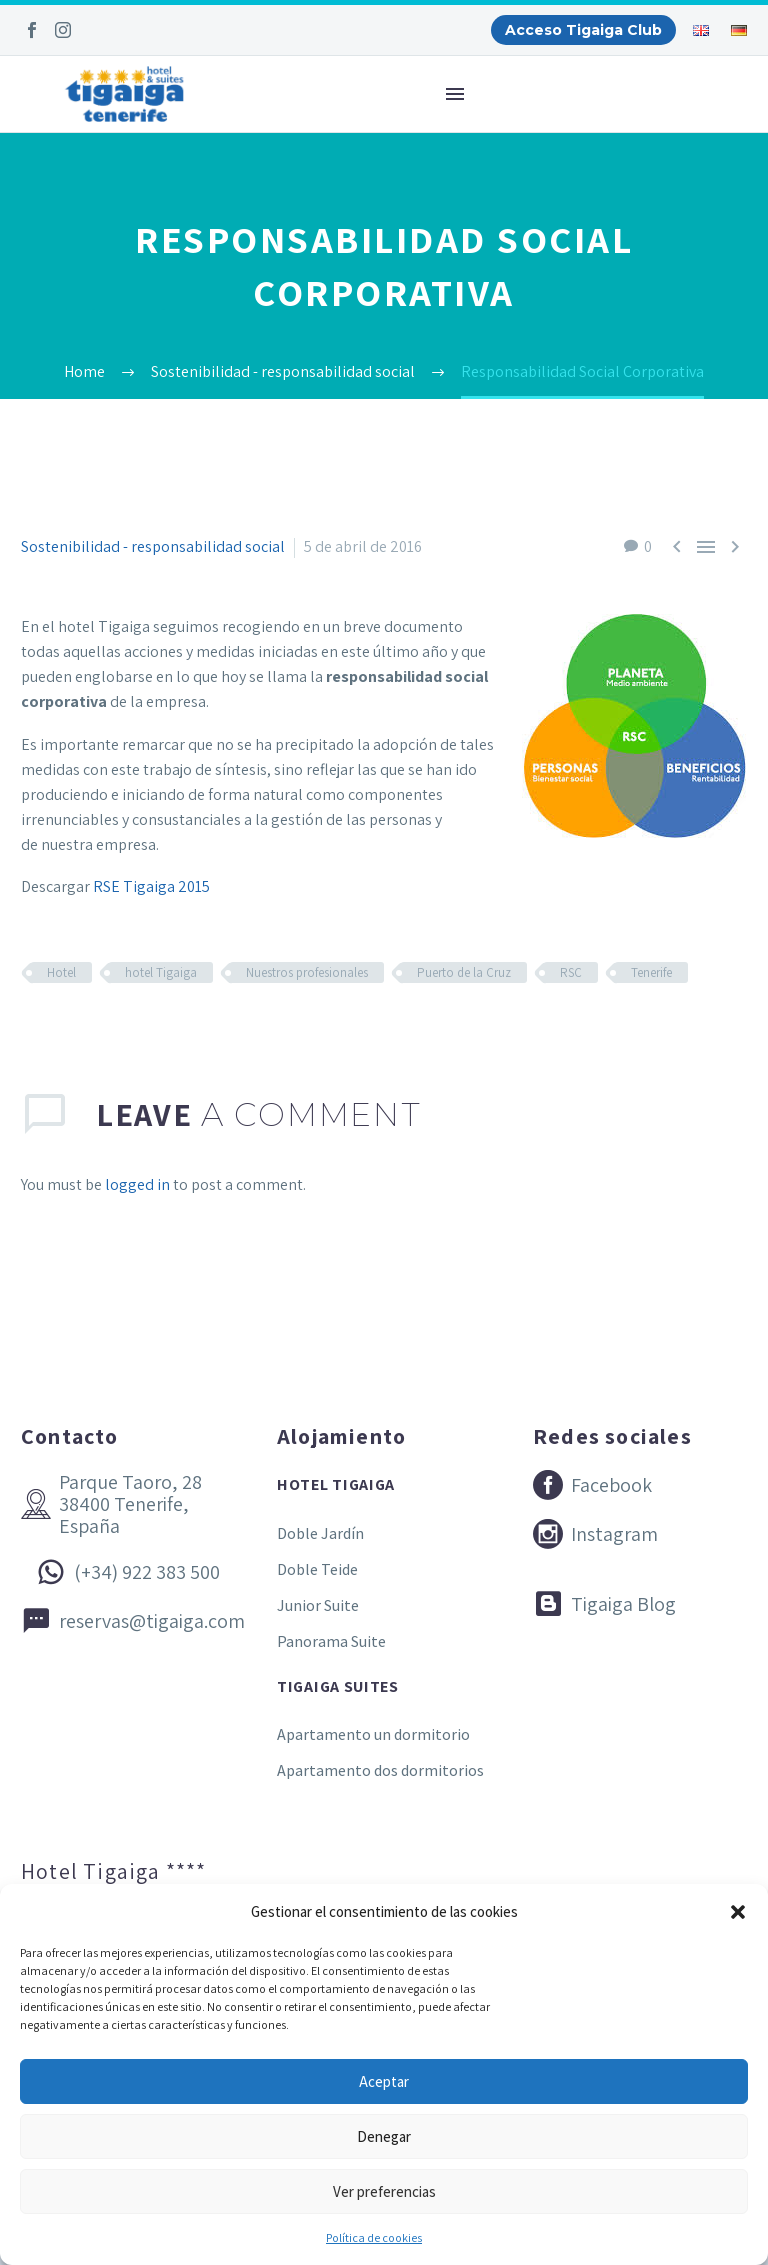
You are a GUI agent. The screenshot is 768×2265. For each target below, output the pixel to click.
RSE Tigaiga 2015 (151, 886)
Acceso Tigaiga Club (583, 30)
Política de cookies (374, 2237)
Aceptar (384, 2081)
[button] (738, 1912)
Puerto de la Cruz (464, 972)
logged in (137, 1184)
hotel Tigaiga (161, 972)
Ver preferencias (384, 2191)
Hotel (61, 972)
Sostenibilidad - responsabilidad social (153, 546)
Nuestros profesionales (307, 972)
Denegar (384, 2136)
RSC (571, 972)
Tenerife (651, 972)
